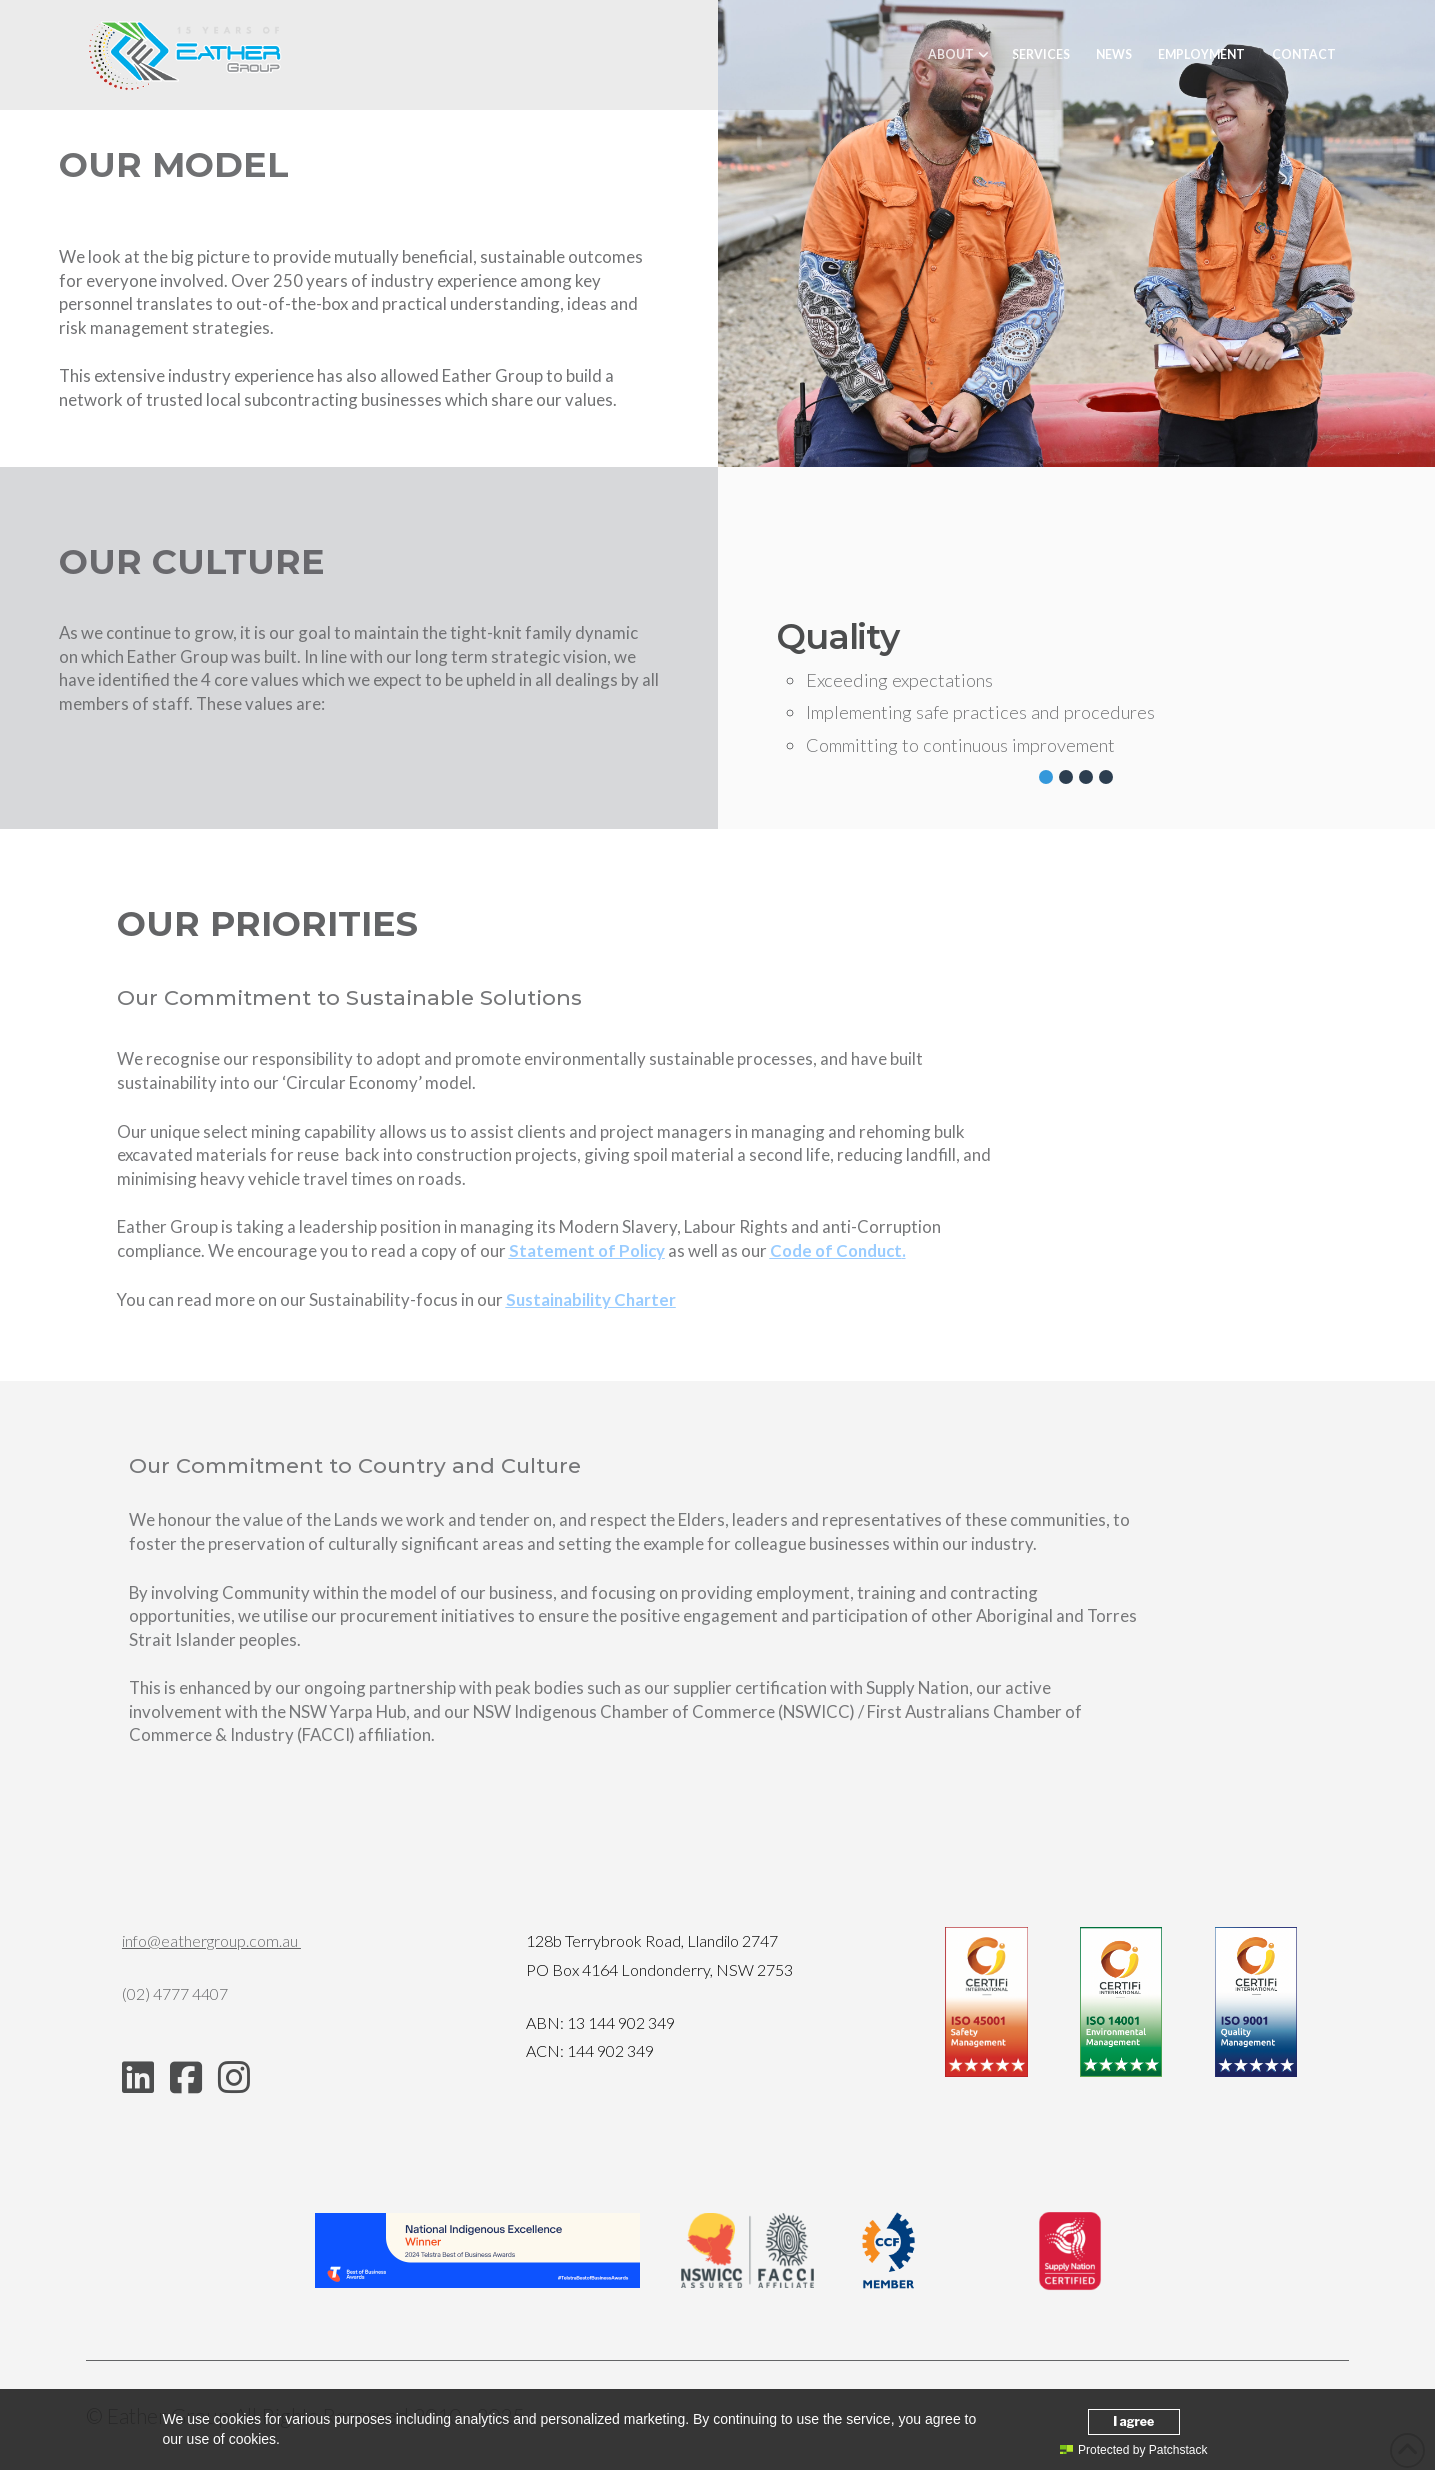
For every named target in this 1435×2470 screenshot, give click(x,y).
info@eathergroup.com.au (211, 1940)
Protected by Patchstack (1133, 2450)
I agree (1133, 2421)
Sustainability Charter (591, 1299)
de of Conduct (836, 1250)
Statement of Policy (587, 1250)
